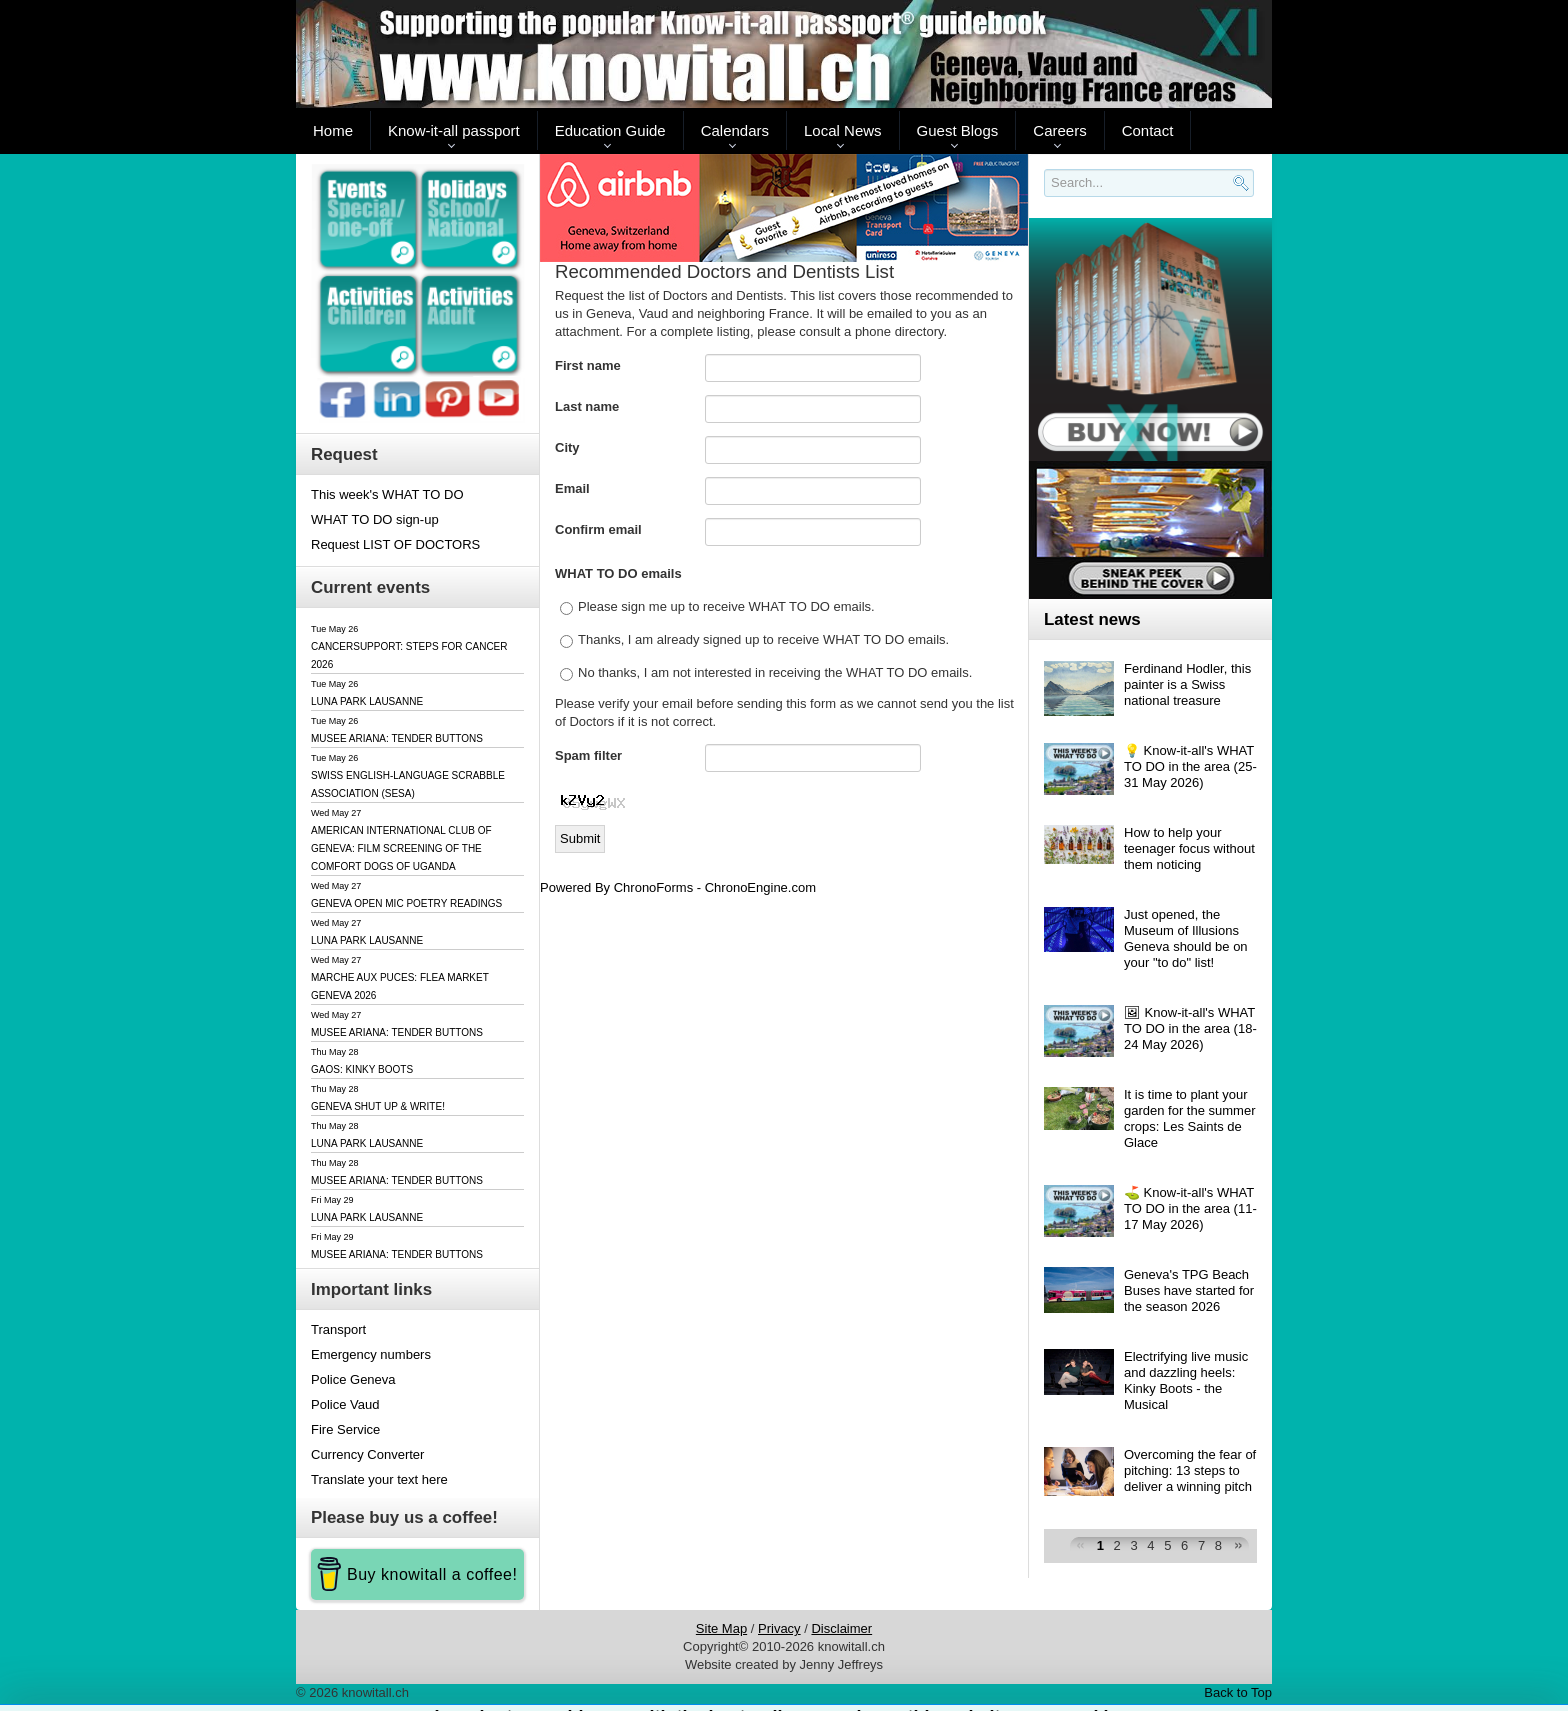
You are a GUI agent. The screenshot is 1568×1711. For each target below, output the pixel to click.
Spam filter (588, 755)
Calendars (735, 130)
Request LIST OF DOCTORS (395, 544)
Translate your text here (379, 1479)
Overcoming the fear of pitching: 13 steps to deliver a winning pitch (1190, 1470)
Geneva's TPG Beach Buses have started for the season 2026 (1189, 1290)
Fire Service (345, 1429)
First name (588, 365)
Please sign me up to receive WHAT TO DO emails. (726, 606)
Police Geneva (353, 1379)
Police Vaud (345, 1404)
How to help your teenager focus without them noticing (1189, 848)
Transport (338, 1329)
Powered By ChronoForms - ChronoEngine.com (678, 887)
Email (572, 488)
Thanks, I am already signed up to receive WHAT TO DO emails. (763, 639)
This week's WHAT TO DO (387, 494)
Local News (843, 130)
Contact (1148, 130)
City (567, 447)
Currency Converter (367, 1454)
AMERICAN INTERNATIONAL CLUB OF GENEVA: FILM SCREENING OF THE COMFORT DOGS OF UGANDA (401, 848)
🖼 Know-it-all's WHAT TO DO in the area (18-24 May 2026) (1190, 1028)
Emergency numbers (371, 1354)
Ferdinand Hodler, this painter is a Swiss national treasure (1187, 684)
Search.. (1047, 197)
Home (333, 130)
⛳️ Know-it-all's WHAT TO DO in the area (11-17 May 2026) (1190, 1208)
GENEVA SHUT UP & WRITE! (378, 1106)
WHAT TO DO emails (618, 573)
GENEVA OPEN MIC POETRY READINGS (406, 903)
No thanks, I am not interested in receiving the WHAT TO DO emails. (775, 672)
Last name (587, 406)
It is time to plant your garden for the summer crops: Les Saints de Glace (1190, 1118)
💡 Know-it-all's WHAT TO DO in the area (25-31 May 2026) (1190, 766)
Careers (1059, 130)
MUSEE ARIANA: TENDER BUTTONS (397, 738)
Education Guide (610, 130)
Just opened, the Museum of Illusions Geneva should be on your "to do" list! (1186, 938)
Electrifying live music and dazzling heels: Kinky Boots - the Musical (1186, 1380)
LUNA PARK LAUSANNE (367, 701)
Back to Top (1238, 1692)
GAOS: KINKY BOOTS (362, 1069)
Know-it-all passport (454, 130)
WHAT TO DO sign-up (375, 519)
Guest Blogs (958, 130)
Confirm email (598, 529)
